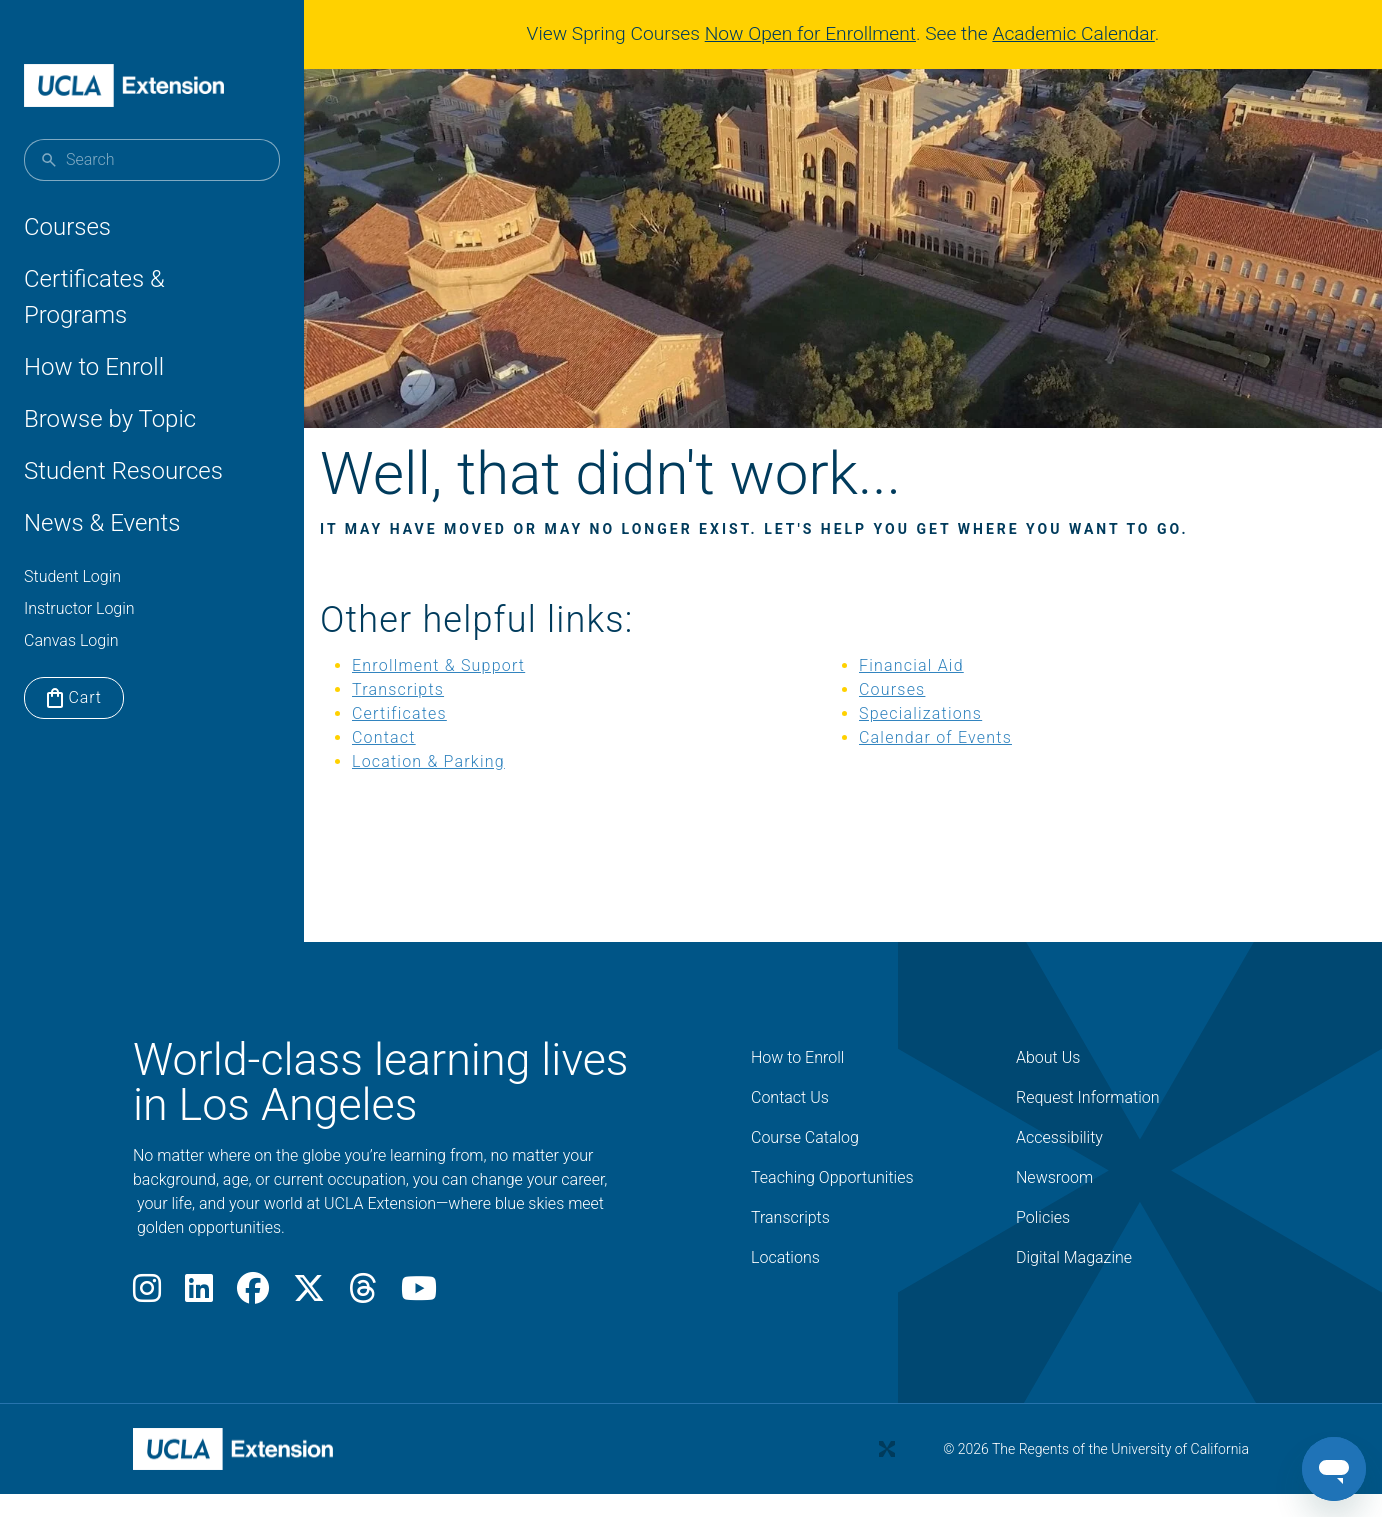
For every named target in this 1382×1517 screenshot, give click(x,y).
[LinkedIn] (199, 1320)
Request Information (1088, 1124)
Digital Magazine (1074, 1284)
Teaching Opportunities (832, 1204)
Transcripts (446, 716)
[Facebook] (253, 1320)
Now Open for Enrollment (818, 33)
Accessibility (1059, 1164)
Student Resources (123, 471)
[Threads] (363, 1320)
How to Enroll (94, 367)
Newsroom (1054, 1204)
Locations (785, 1284)
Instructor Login (79, 608)
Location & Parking (476, 788)
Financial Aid (919, 692)
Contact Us (790, 1124)
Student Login (72, 576)
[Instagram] (147, 1320)
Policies (1043, 1244)
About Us (1048, 1084)
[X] (309, 1320)
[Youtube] (419, 1320)
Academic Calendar (1081, 33)
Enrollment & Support (486, 692)
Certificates (447, 740)
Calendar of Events (943, 764)
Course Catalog (805, 1164)
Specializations (928, 740)
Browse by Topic (110, 419)
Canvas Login (71, 640)
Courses (67, 227)
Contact (432, 764)
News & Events (102, 523)
